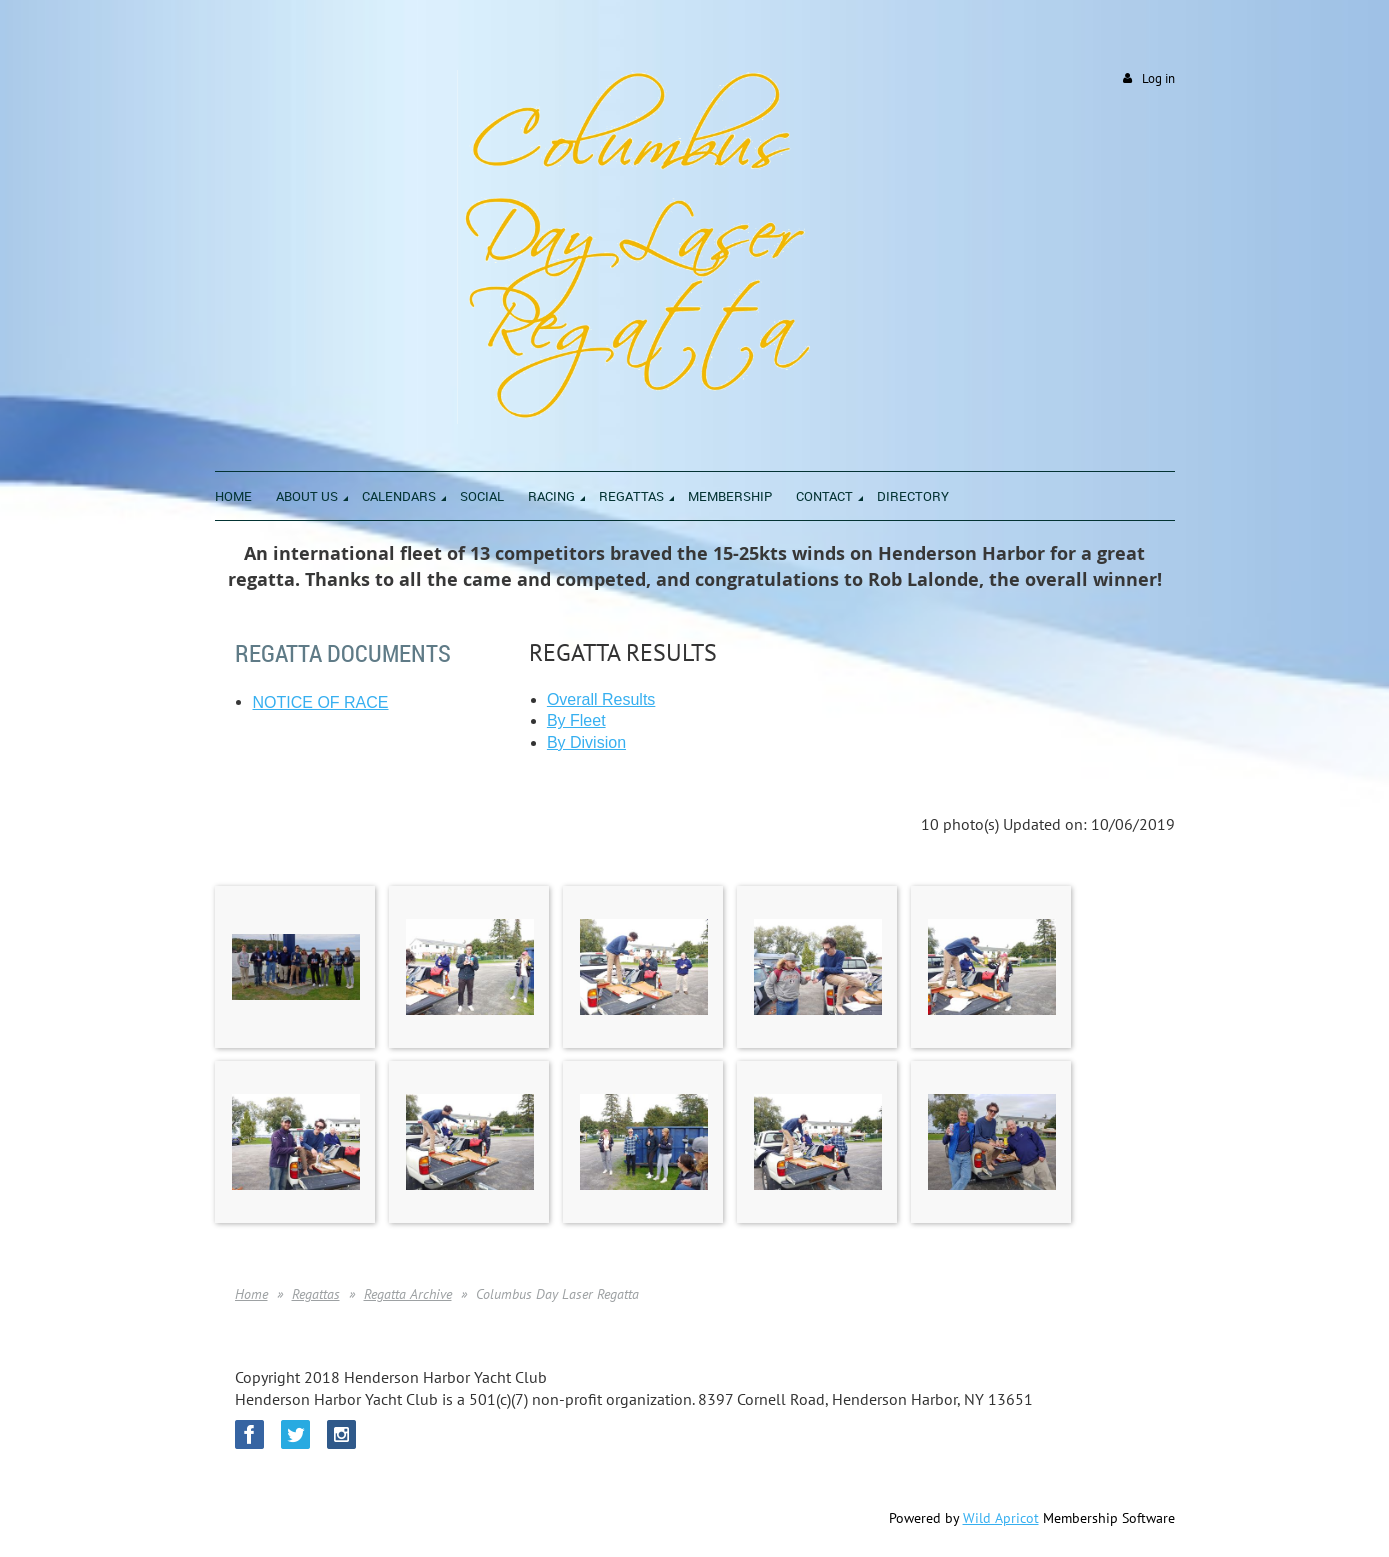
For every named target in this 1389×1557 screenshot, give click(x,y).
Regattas (316, 1294)
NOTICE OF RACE (321, 702)
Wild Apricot (1001, 1518)
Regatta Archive (408, 1294)
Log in (1158, 78)
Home (251, 1294)
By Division (586, 742)
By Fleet (576, 720)
